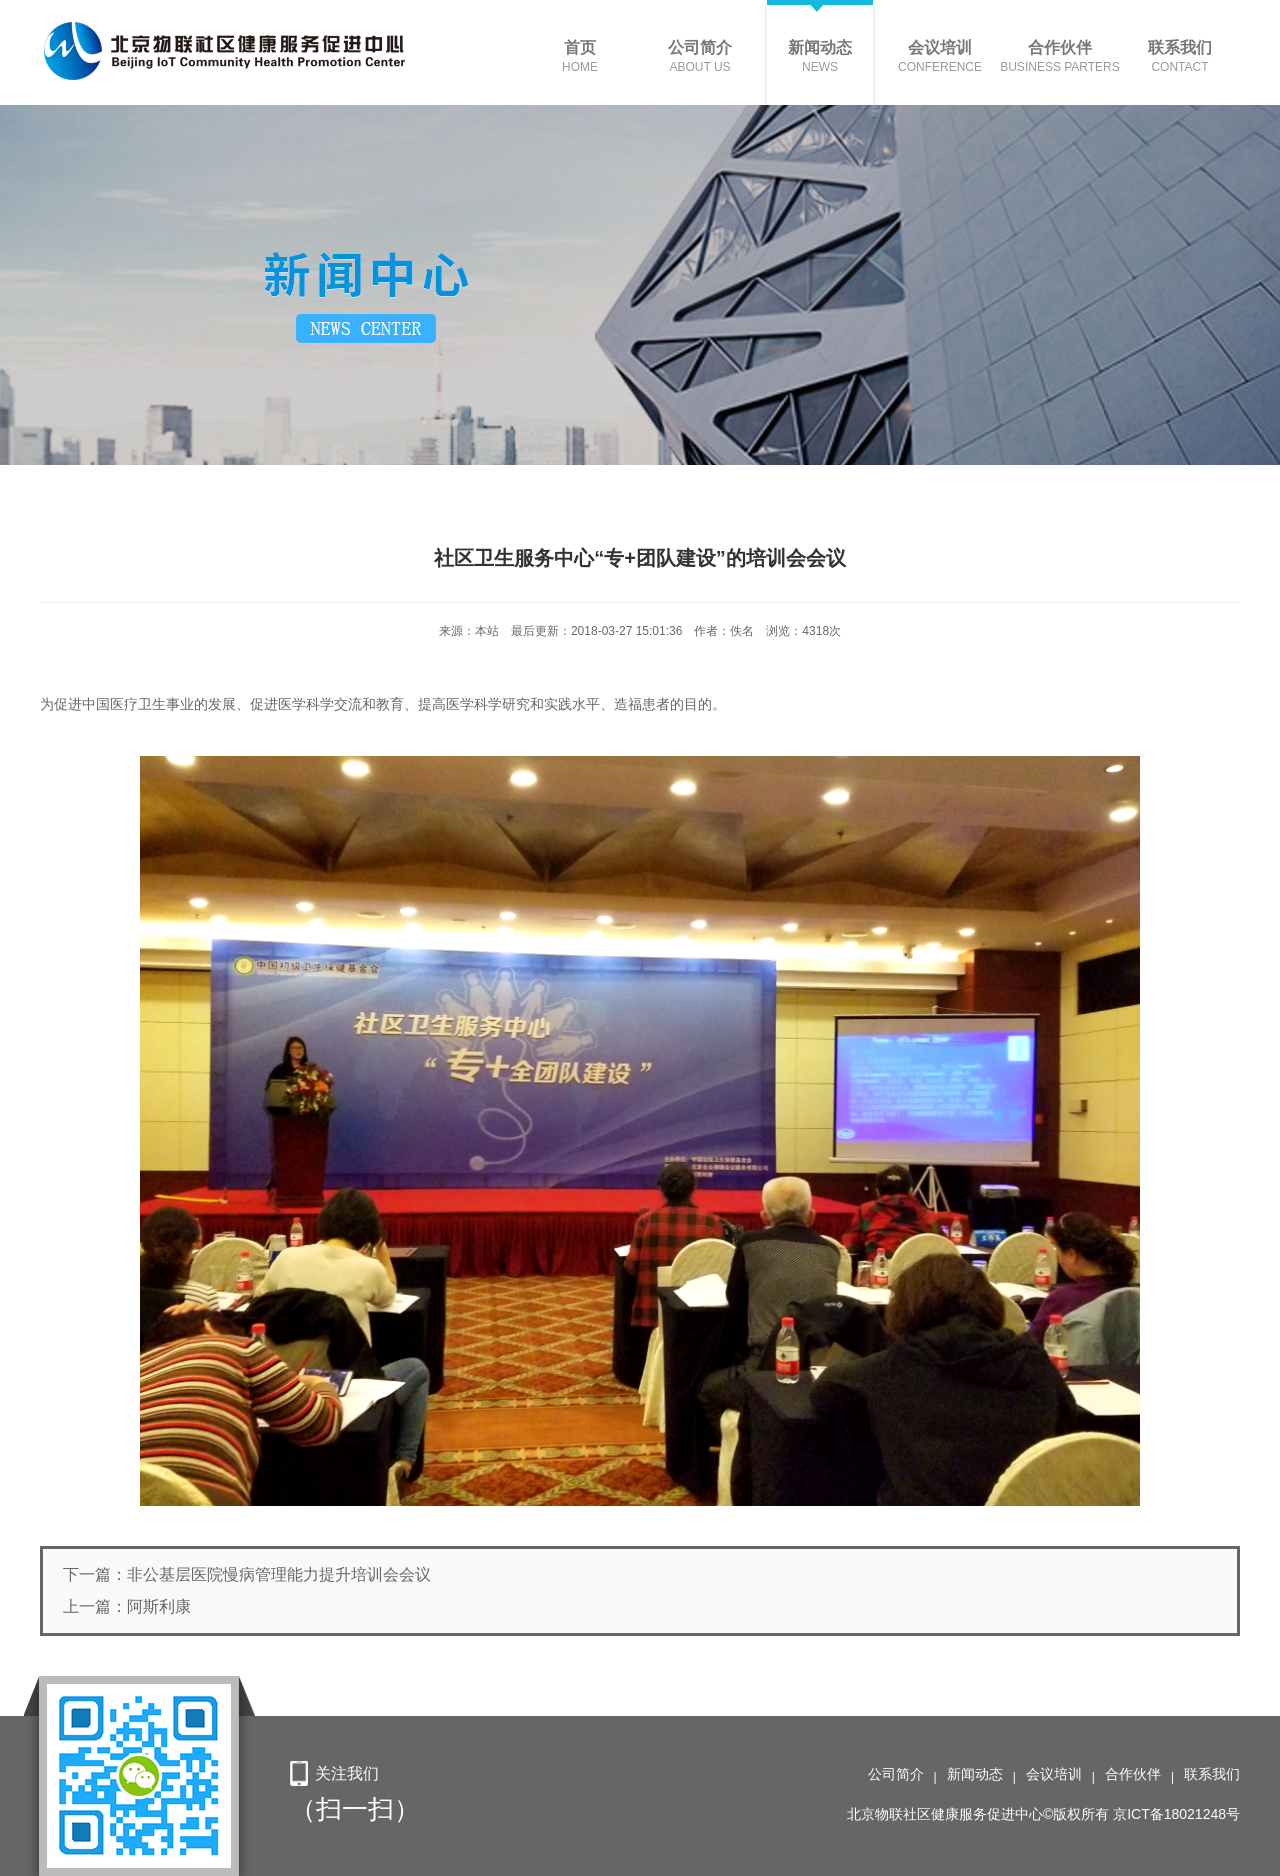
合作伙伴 (1133, 1774)
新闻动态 (975, 1774)
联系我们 (1212, 1774)
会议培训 (1054, 1774)
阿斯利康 (159, 1606)
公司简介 (896, 1774)
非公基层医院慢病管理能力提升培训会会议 (279, 1574)
